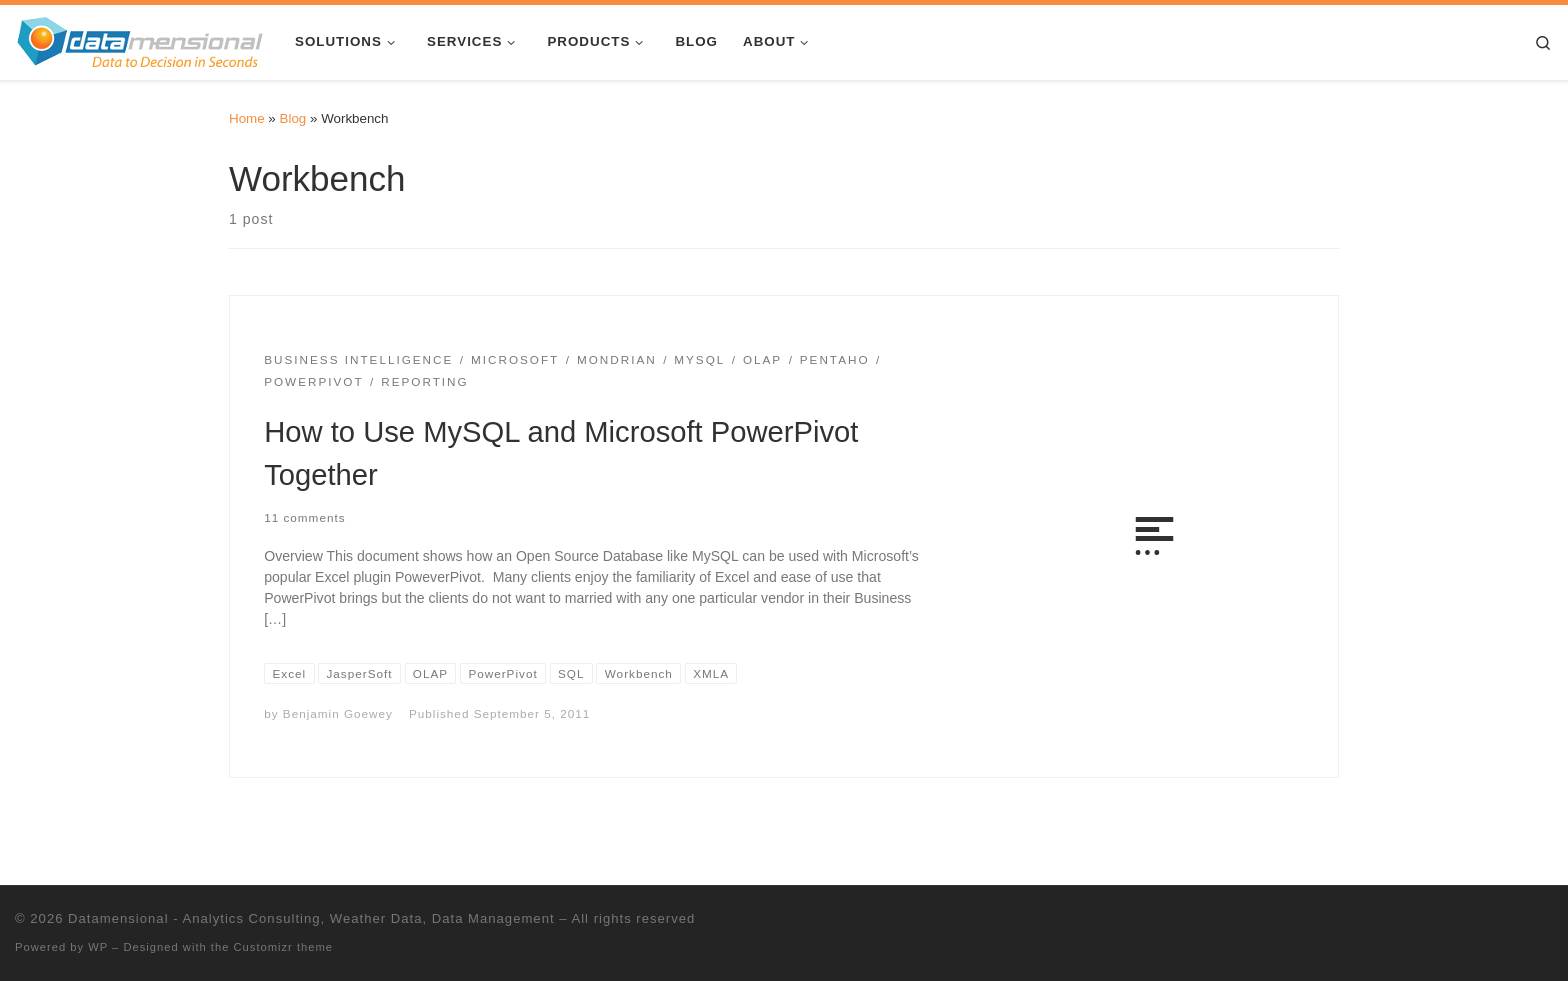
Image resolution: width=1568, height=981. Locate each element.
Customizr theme (284, 947)
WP (98, 947)
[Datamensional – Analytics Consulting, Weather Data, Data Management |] (140, 40)
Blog (293, 118)
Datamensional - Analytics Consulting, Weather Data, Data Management (311, 918)
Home (247, 118)
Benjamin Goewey (338, 713)
